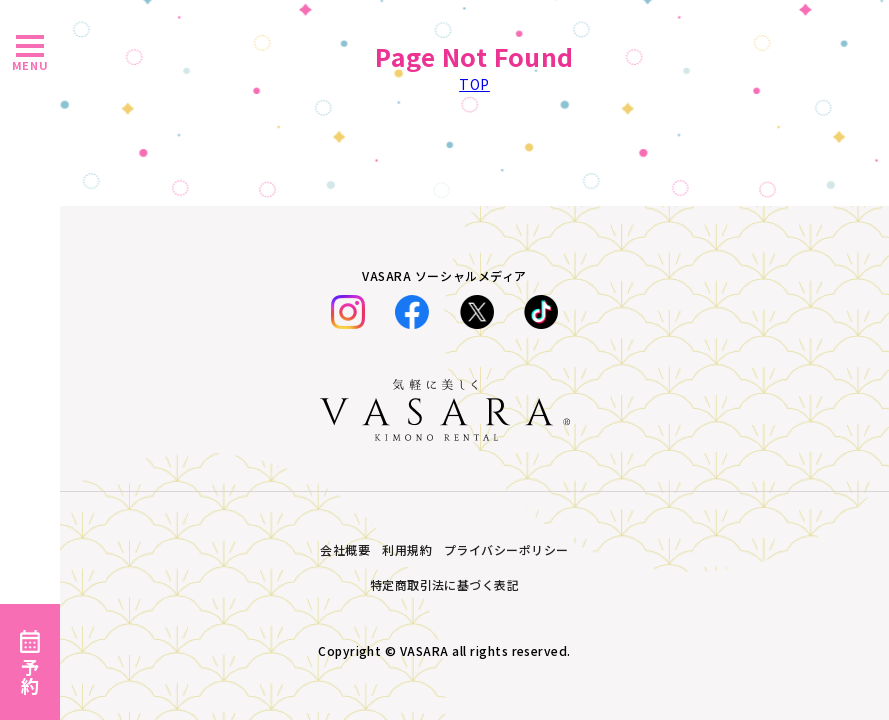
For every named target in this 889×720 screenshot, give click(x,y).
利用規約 (407, 549)
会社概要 (345, 549)
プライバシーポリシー (506, 549)
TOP (474, 84)
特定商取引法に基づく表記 (445, 584)
